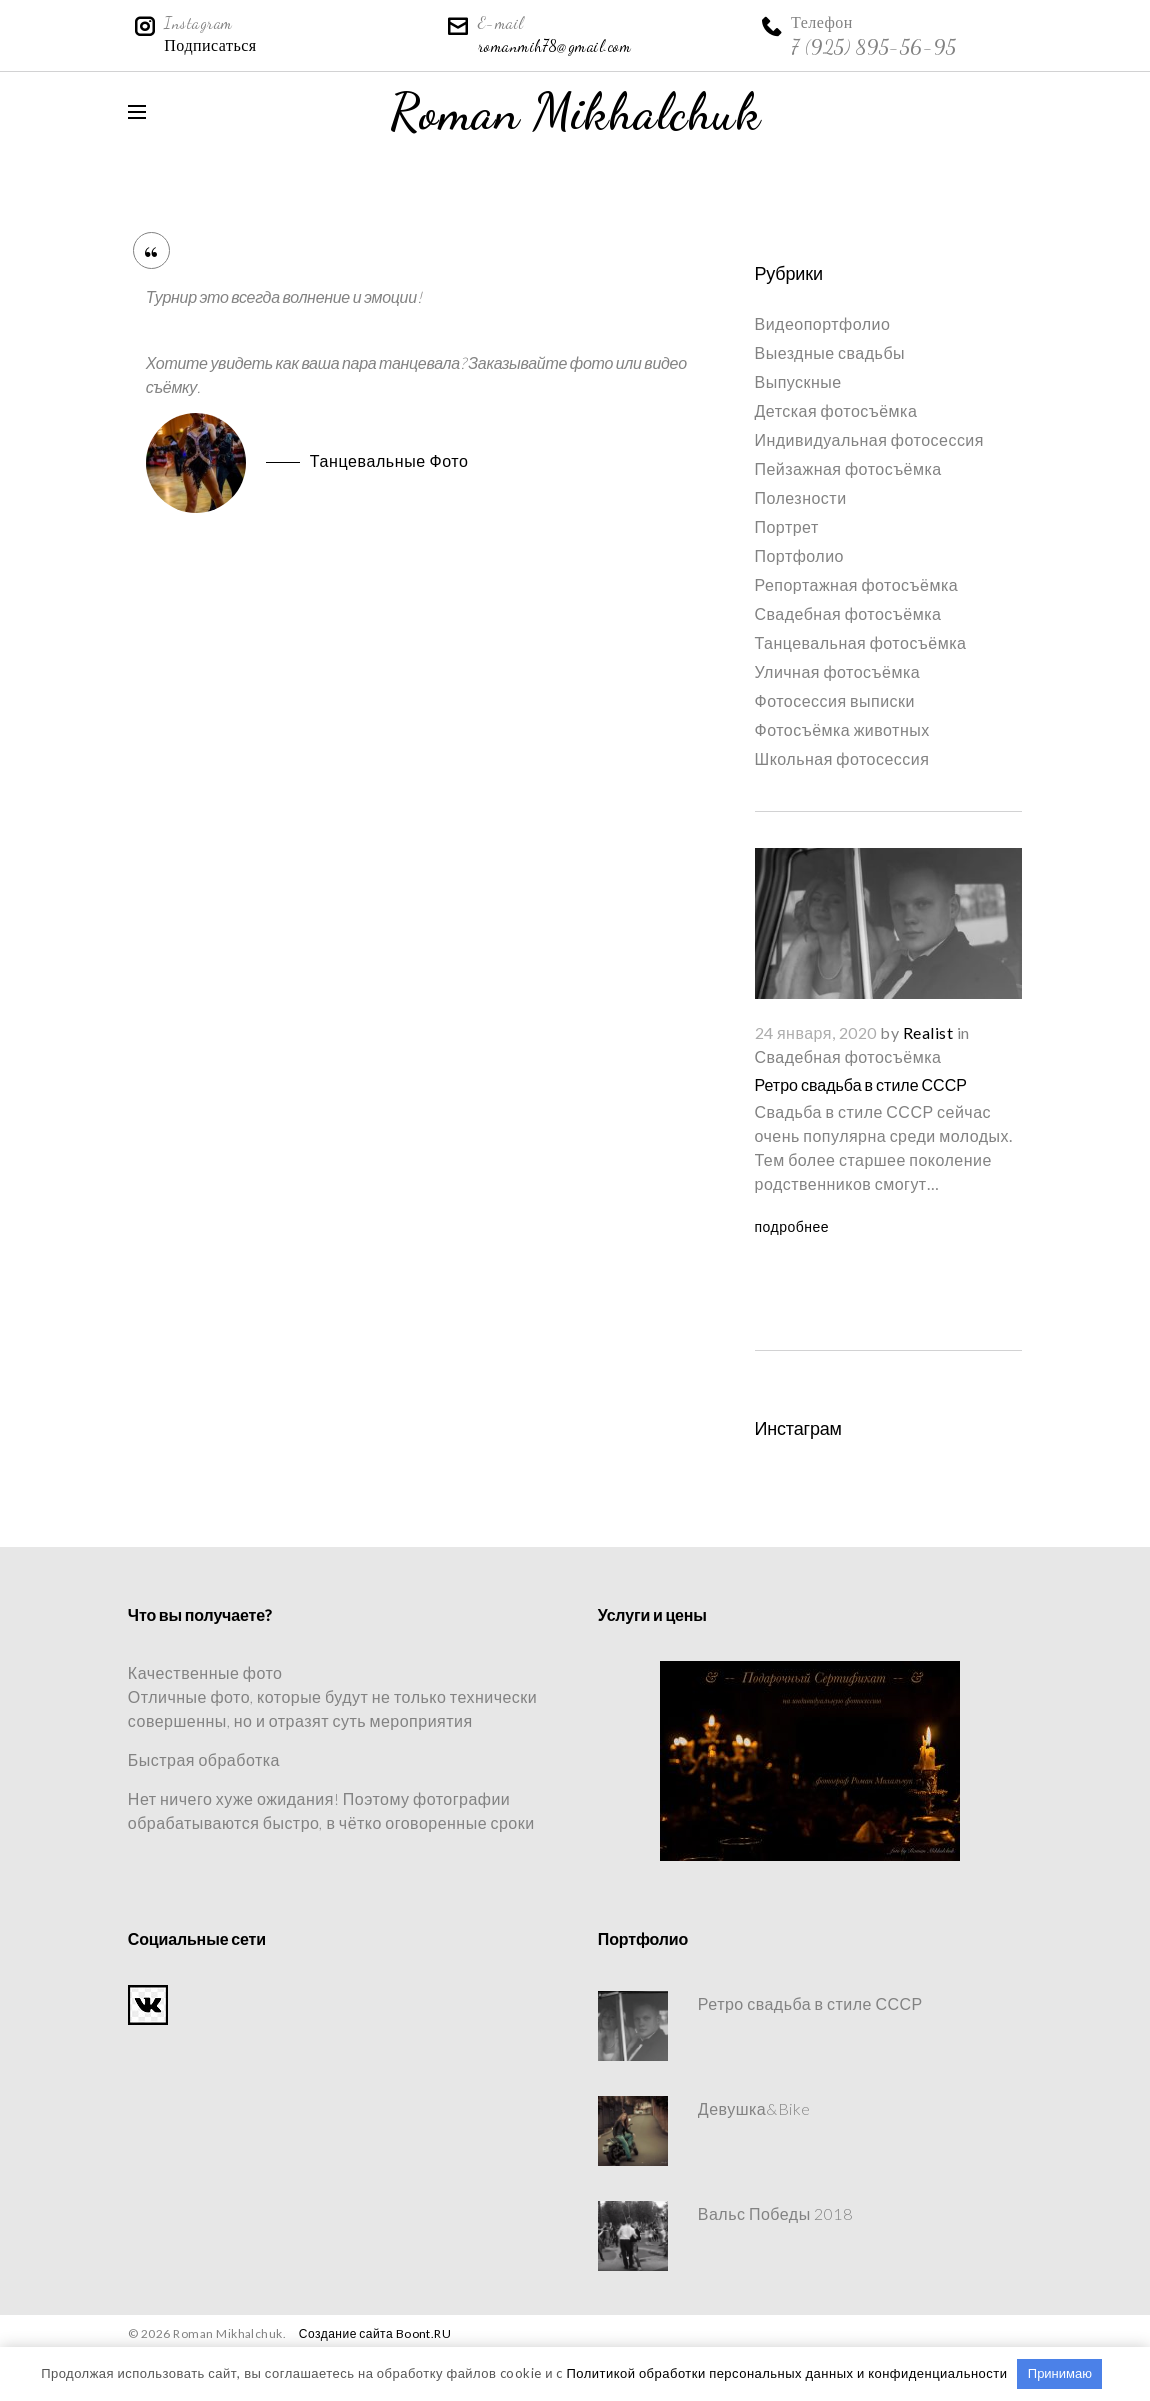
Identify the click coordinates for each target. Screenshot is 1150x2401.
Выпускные (798, 381)
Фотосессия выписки (835, 700)
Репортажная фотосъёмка (857, 584)
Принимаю (1060, 2373)
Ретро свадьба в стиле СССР (861, 1084)
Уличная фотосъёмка (838, 671)
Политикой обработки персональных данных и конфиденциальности (786, 2373)
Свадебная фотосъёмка (848, 613)
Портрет (787, 526)
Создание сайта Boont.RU (375, 2333)
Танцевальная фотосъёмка (861, 642)
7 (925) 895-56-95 (873, 47)
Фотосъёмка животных (842, 729)
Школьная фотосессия (842, 758)
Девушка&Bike (754, 2108)
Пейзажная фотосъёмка (848, 468)
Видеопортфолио (823, 323)
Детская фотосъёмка (836, 410)
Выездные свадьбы (830, 352)
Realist (928, 1032)
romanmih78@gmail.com (555, 45)
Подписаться (210, 45)
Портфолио (799, 555)
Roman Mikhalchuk (575, 112)
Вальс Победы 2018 (775, 2213)
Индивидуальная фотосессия (869, 439)
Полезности (801, 497)
